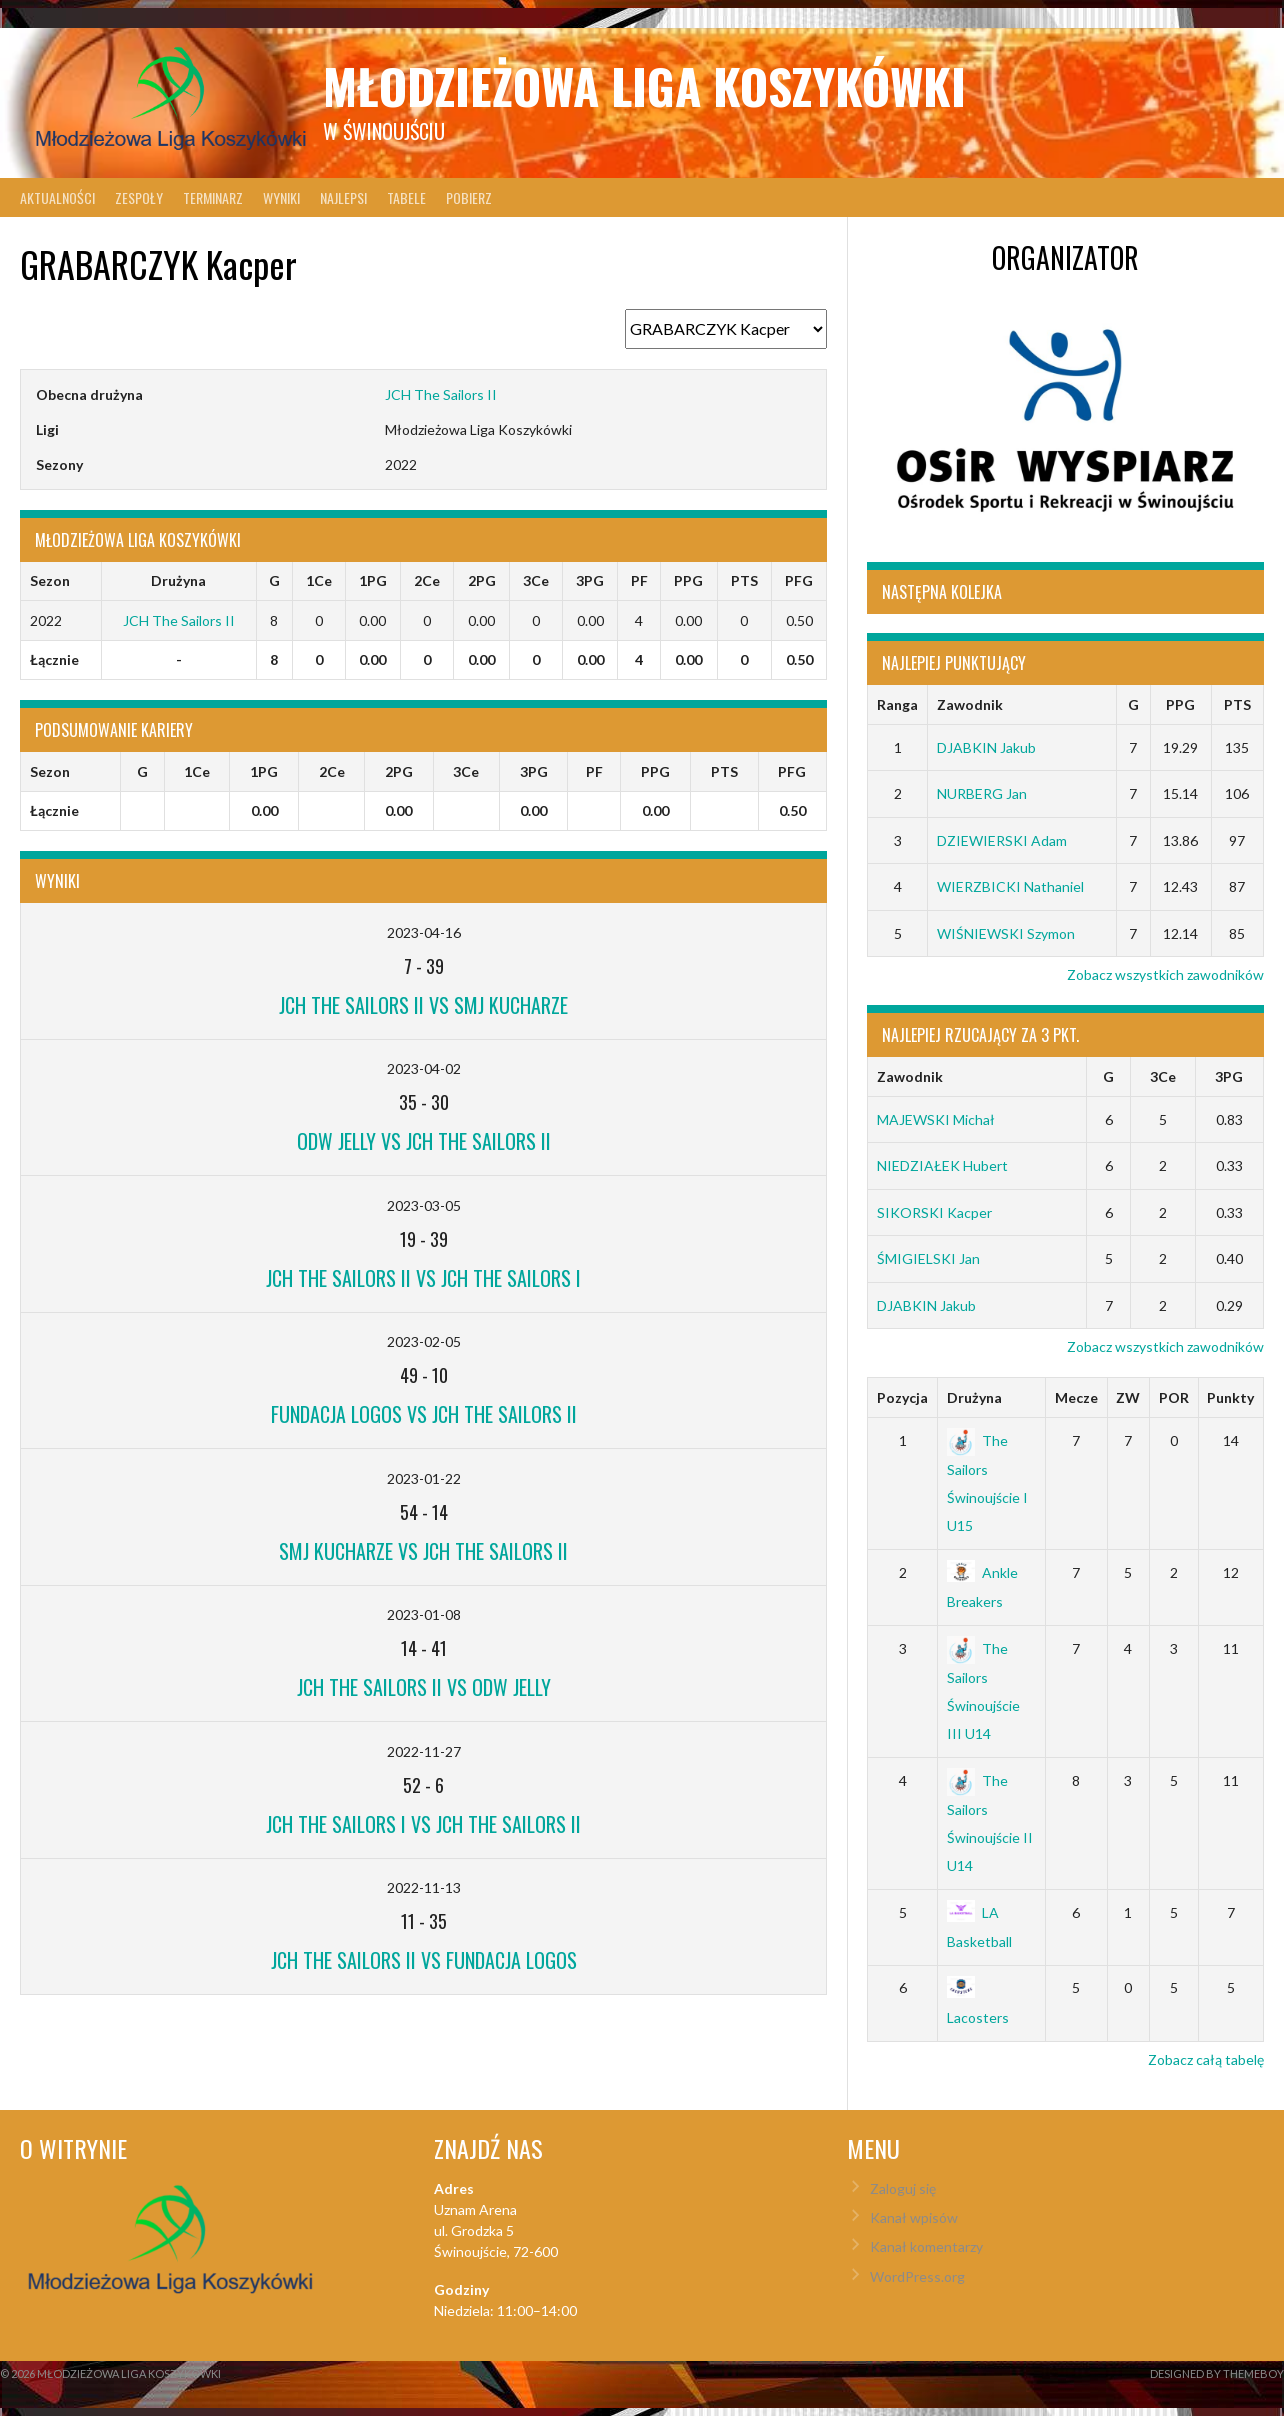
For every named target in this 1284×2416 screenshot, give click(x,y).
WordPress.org (917, 2276)
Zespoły (139, 197)
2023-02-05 (424, 1341)
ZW (1128, 1397)
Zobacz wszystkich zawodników (1165, 974)
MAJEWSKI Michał (936, 1119)
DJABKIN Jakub (986, 747)
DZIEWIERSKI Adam (1002, 840)
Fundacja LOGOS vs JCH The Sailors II (424, 1414)
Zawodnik (970, 704)
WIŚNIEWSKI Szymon (1006, 933)
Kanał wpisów (914, 2217)
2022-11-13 (424, 1887)
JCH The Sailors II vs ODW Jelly (424, 1687)
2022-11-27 (424, 1751)
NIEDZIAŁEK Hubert (942, 1165)
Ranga (897, 704)
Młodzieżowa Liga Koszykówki (644, 85)
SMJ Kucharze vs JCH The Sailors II (423, 1551)
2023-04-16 (424, 932)
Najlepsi (343, 197)
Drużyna (974, 1397)
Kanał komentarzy (926, 2246)
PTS (1237, 704)
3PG (1229, 1076)
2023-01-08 (424, 1614)
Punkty (1230, 1397)
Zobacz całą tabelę (1206, 2059)
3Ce (1163, 1076)
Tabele (406, 197)
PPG (1180, 704)
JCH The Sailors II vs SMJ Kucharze (423, 1005)
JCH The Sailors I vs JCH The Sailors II (423, 1824)
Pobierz (469, 197)
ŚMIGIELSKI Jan (928, 1258)
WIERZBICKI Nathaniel (1010, 886)
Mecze (1076, 1397)
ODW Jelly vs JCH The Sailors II (424, 1141)
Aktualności (57, 197)
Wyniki (281, 197)
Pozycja (902, 1397)
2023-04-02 (424, 1068)
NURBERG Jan (982, 793)
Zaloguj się (903, 2188)
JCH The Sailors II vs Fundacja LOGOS (424, 1960)
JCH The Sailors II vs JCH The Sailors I (423, 1278)
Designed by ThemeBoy (1217, 2373)
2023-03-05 (424, 1205)
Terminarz (213, 197)
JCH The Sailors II (441, 394)
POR (1174, 1397)
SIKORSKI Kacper (934, 1212)
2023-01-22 (424, 1478)
